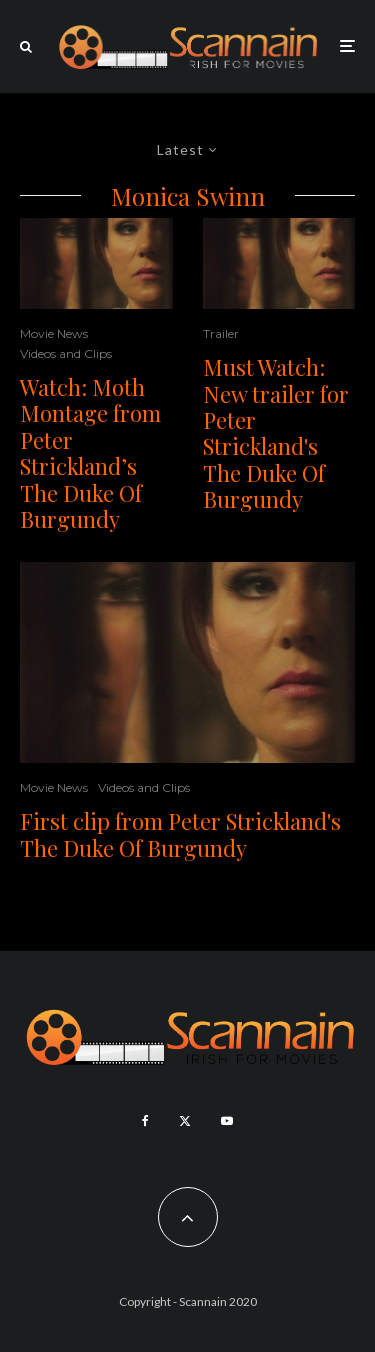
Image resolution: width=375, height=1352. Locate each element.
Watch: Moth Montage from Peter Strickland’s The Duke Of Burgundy (90, 453)
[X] (185, 1121)
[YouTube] (227, 1121)
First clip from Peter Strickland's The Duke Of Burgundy (180, 834)
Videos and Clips (66, 353)
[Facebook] (145, 1121)
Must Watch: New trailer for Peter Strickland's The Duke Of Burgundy (276, 433)
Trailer (221, 333)
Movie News (54, 333)
